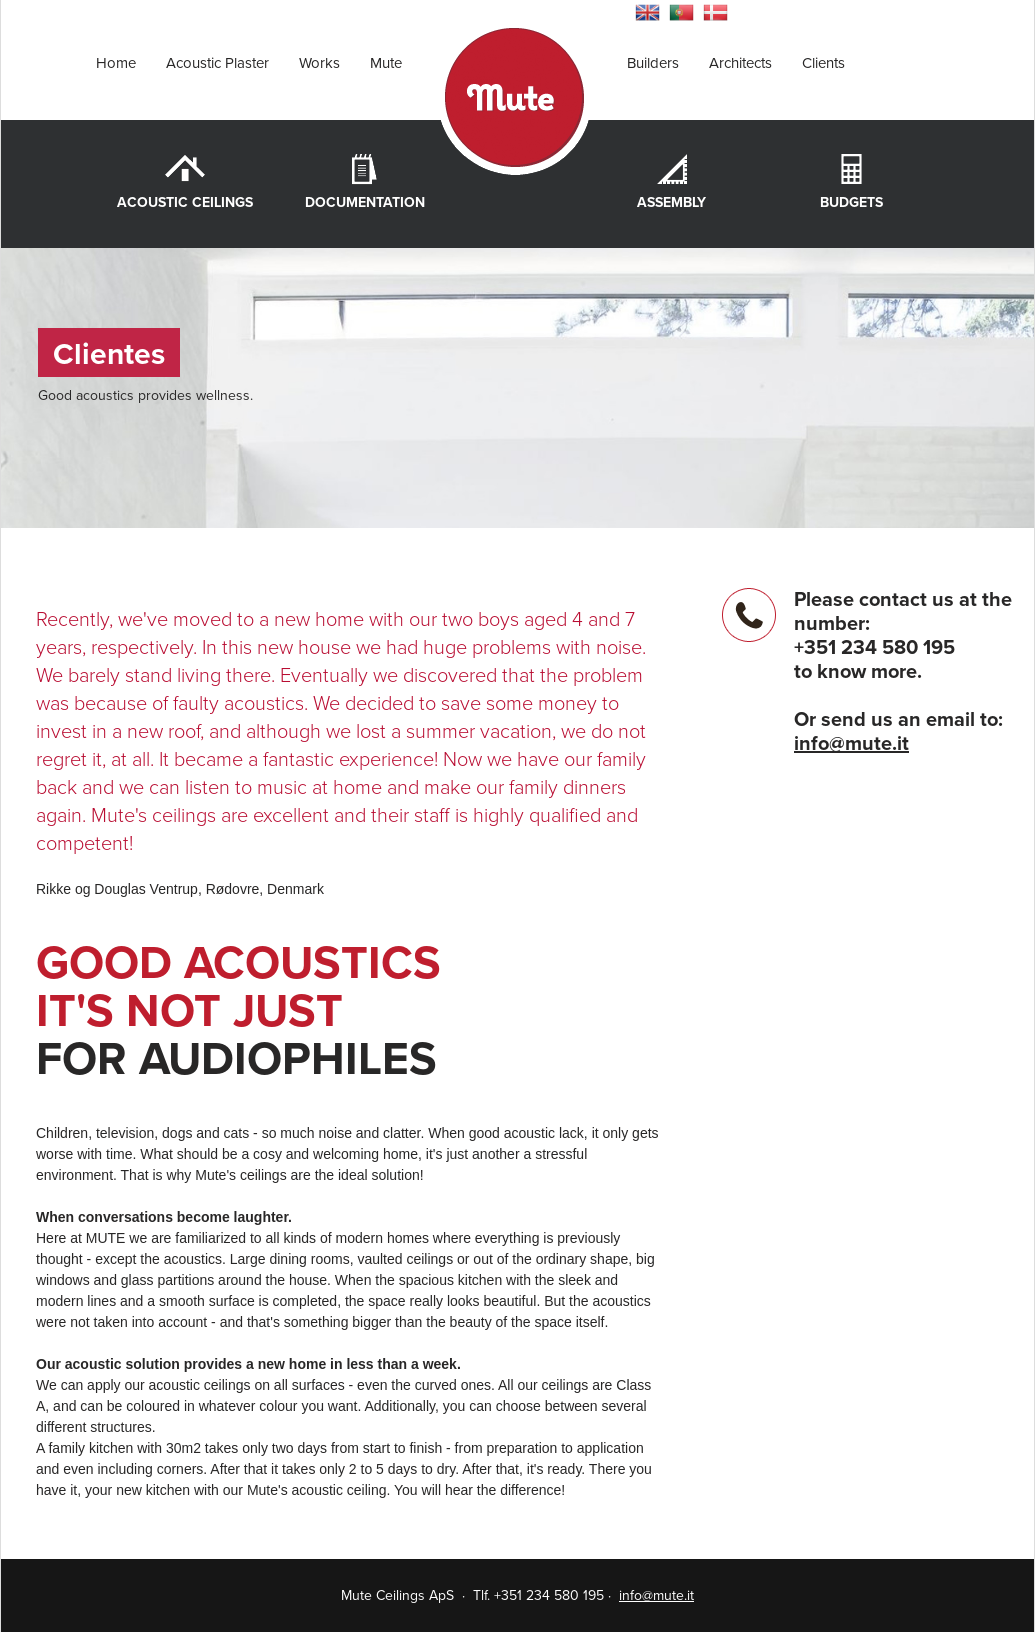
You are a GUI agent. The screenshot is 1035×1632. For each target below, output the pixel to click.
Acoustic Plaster (217, 63)
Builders (653, 63)
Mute (386, 63)
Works (319, 63)
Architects (740, 63)
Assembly (671, 202)
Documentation (365, 202)
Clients (823, 63)
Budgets (851, 202)
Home (116, 63)
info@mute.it (851, 744)
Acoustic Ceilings (185, 202)
